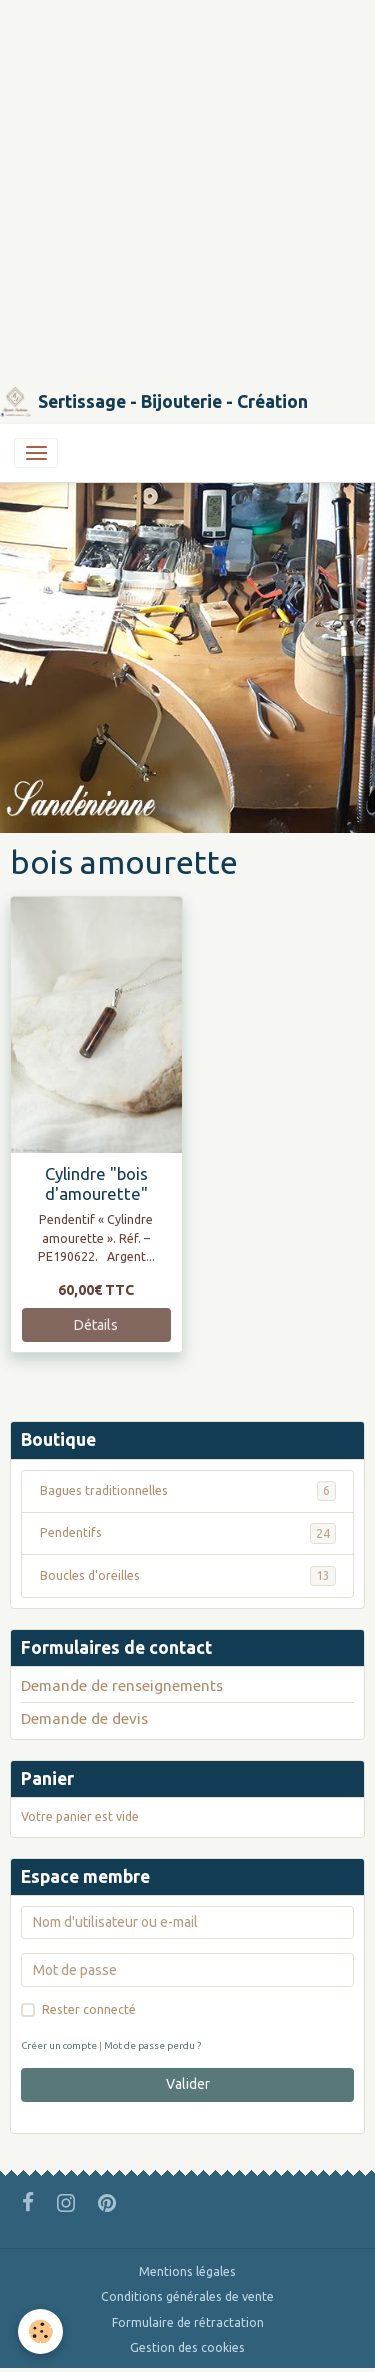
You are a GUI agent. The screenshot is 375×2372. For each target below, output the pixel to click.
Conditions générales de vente (187, 2296)
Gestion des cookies (187, 2347)
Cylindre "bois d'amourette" (96, 1183)
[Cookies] (40, 2331)
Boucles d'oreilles (188, 1576)
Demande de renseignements (122, 1685)
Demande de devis (84, 1718)
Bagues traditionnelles (188, 1491)
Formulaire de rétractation (188, 2322)
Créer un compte (59, 2045)
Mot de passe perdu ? (152, 2045)
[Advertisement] (187, 187)
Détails (96, 1325)
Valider (188, 2084)
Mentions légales (187, 2271)
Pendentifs (188, 1533)
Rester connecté (89, 2009)
